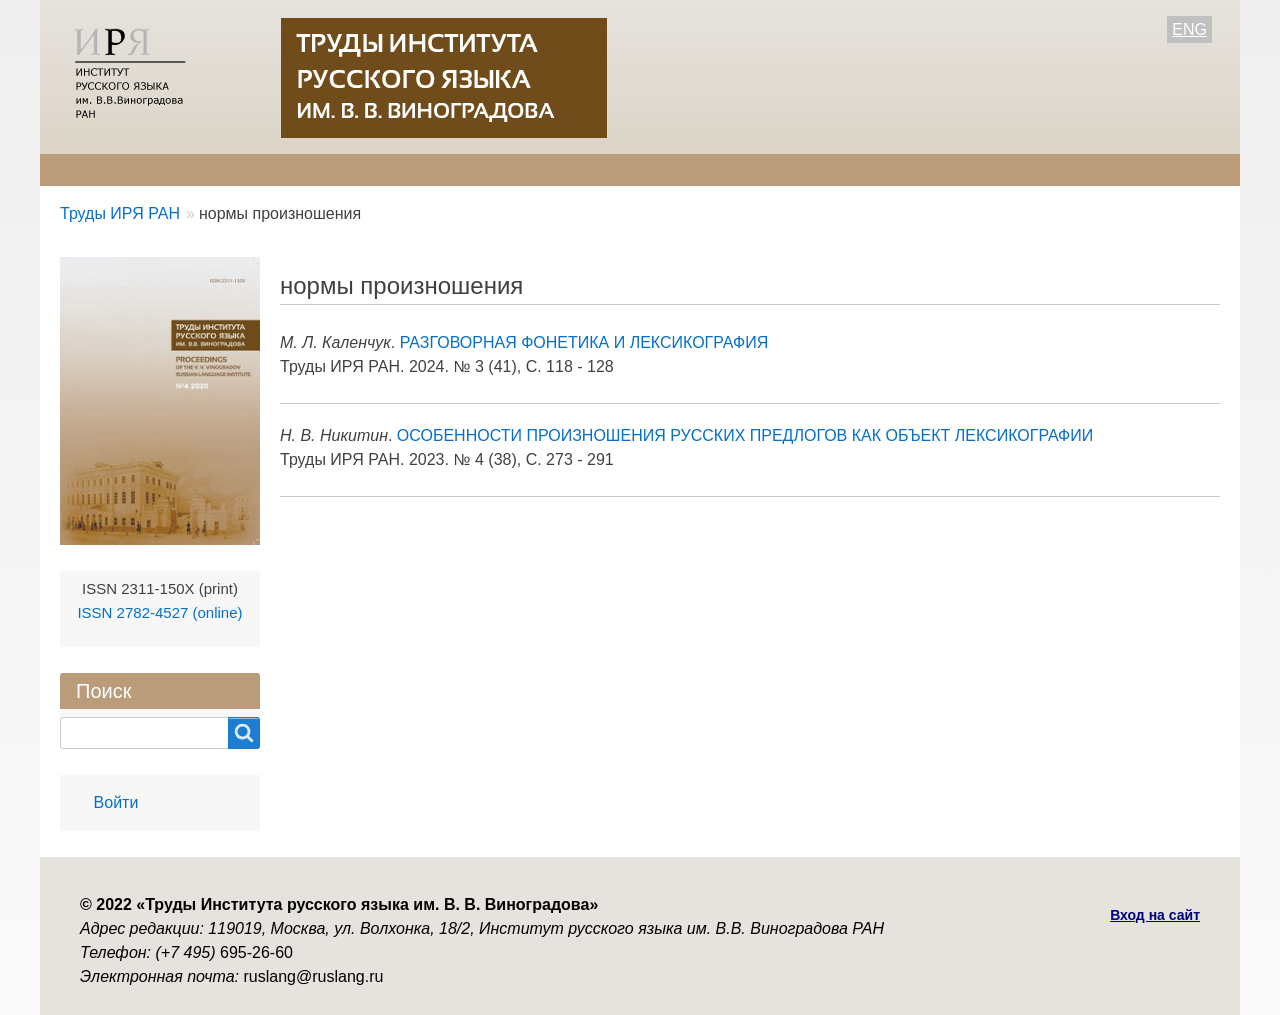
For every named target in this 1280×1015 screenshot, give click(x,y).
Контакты (690, 169)
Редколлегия (227, 169)
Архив (593, 169)
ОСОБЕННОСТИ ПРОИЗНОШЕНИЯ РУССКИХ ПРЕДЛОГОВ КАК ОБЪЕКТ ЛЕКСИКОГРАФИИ (745, 435)
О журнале (100, 169)
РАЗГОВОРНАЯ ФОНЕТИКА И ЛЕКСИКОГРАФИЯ (584, 342)
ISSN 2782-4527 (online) (159, 612)
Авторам (347, 169)
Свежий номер (475, 169)
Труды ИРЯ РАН (120, 213)
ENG (1189, 29)
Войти (116, 802)
